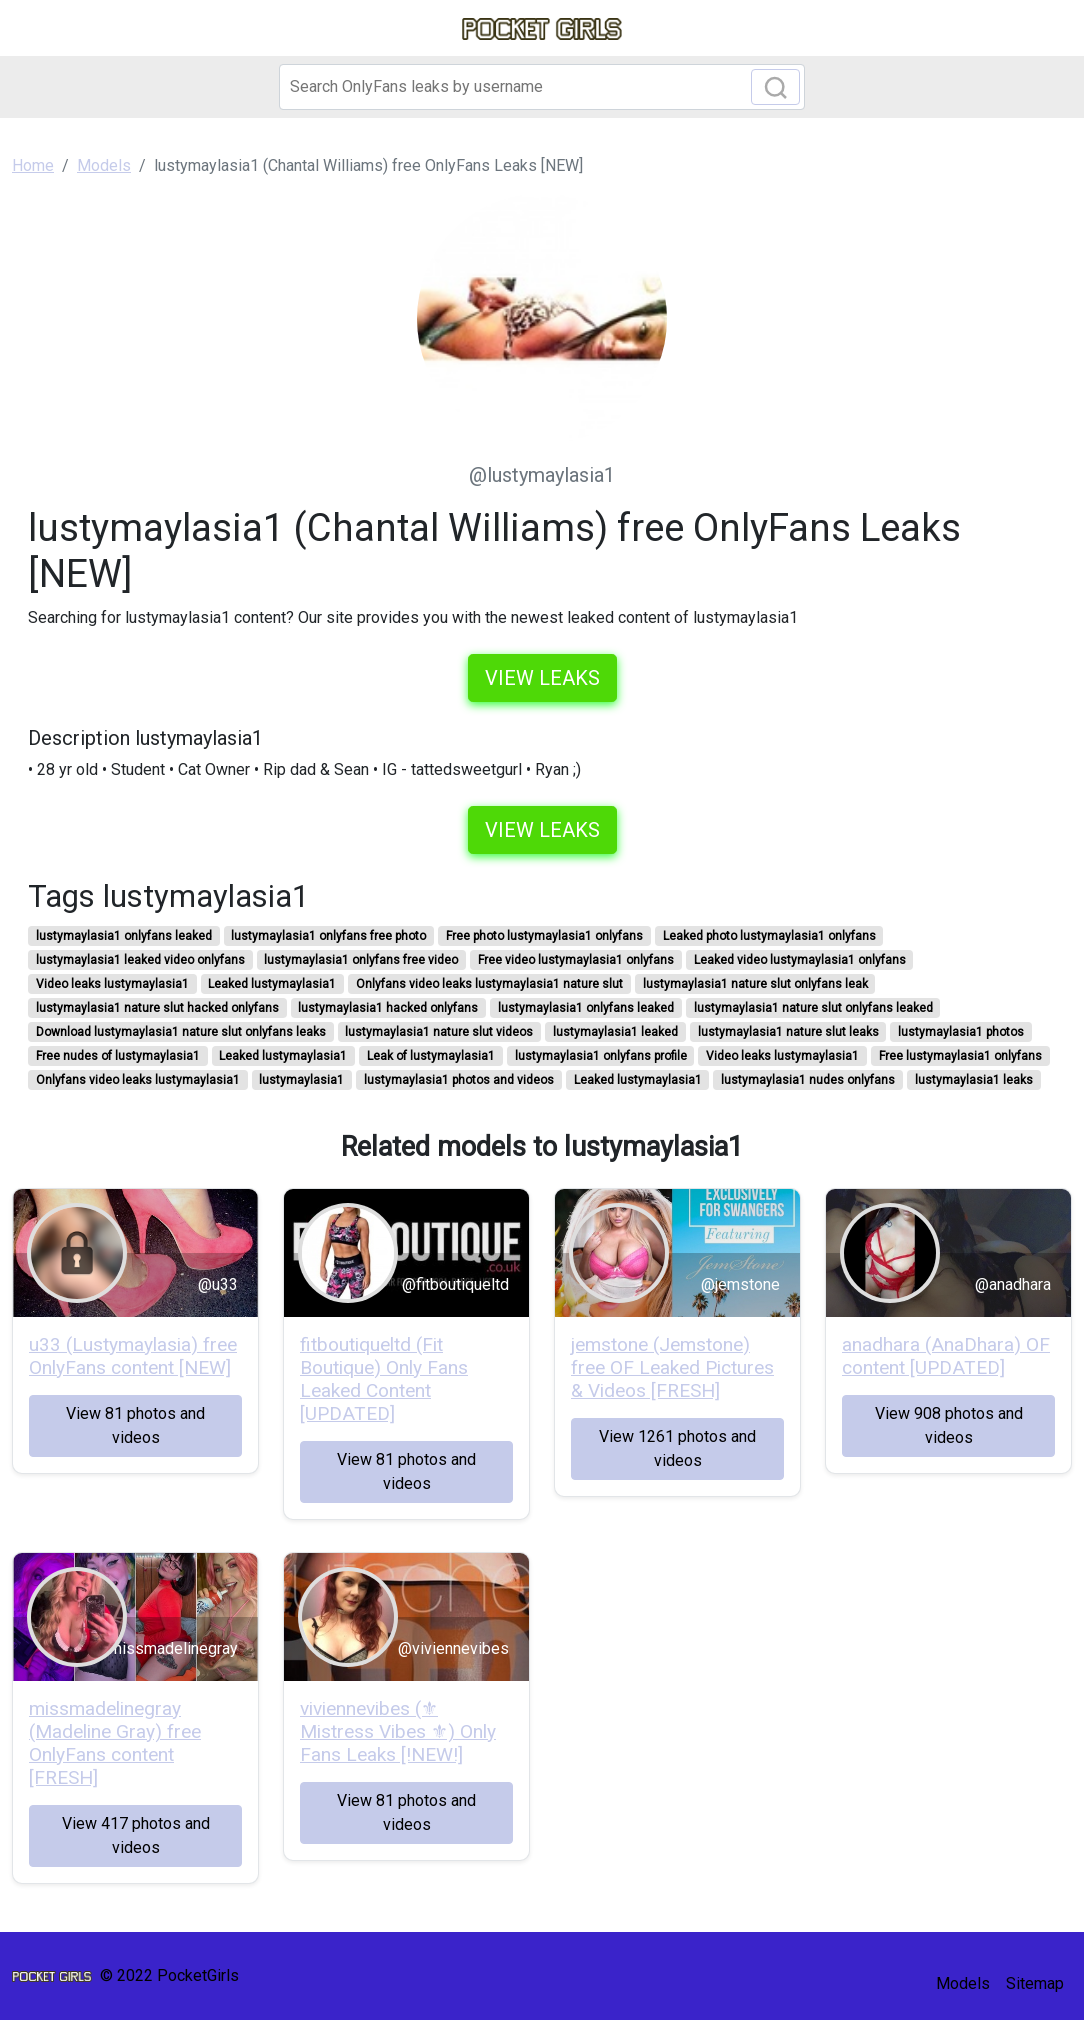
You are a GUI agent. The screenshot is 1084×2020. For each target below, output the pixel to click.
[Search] (542, 87)
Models (963, 1983)
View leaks (542, 678)
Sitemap (1035, 1983)
